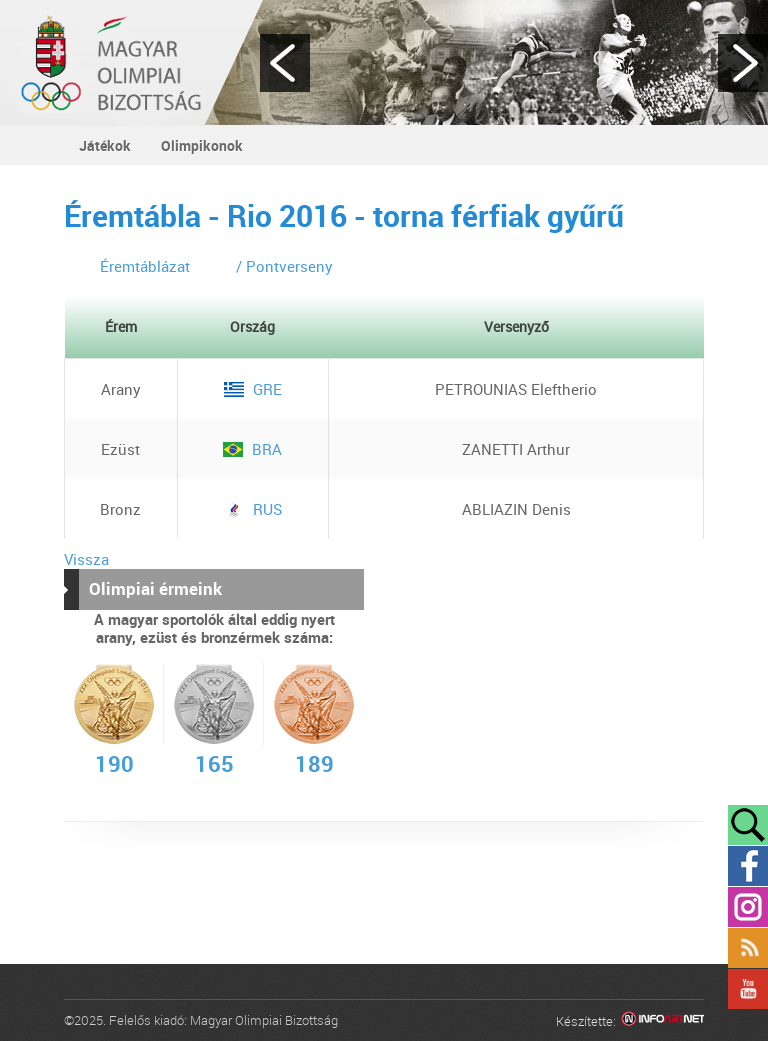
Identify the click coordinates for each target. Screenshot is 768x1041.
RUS (253, 509)
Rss (748, 948)
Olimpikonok (202, 145)
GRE (253, 389)
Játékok (105, 145)
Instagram (748, 907)
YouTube (748, 989)
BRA (252, 449)
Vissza (86, 559)
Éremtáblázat (145, 266)
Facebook (748, 866)
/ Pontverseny (284, 266)
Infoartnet (662, 1021)
